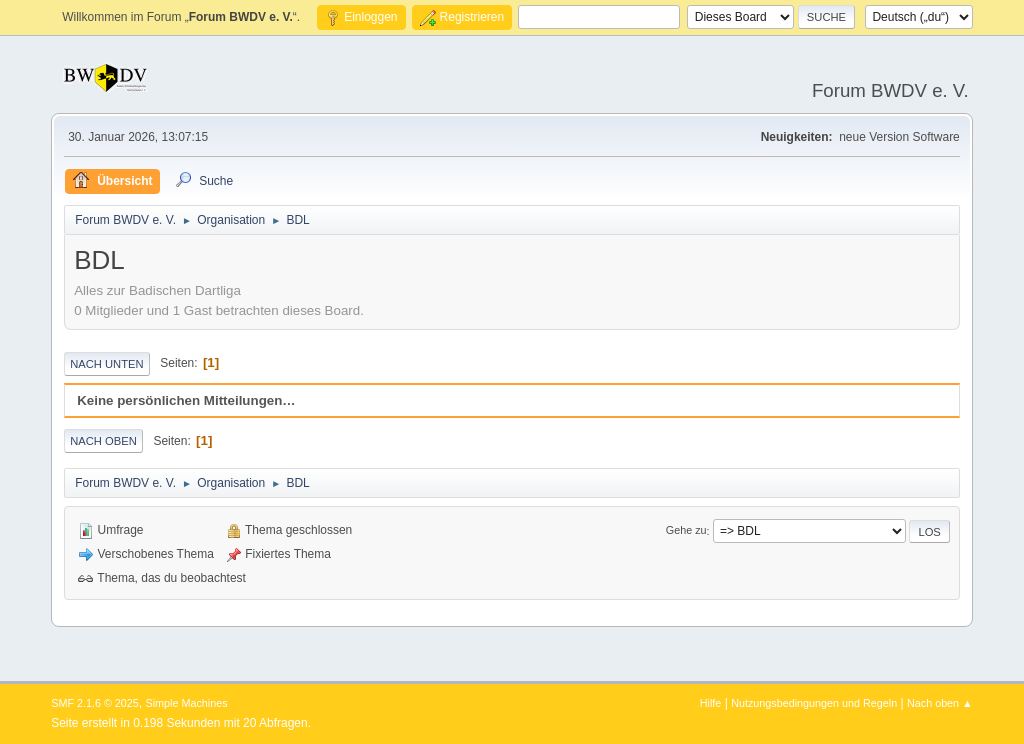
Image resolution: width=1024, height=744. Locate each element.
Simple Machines (187, 703)
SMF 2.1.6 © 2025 (95, 703)
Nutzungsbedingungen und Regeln (814, 703)
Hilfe (711, 703)
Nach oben (103, 441)
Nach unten (106, 364)
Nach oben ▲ (940, 703)
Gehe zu (686, 531)
